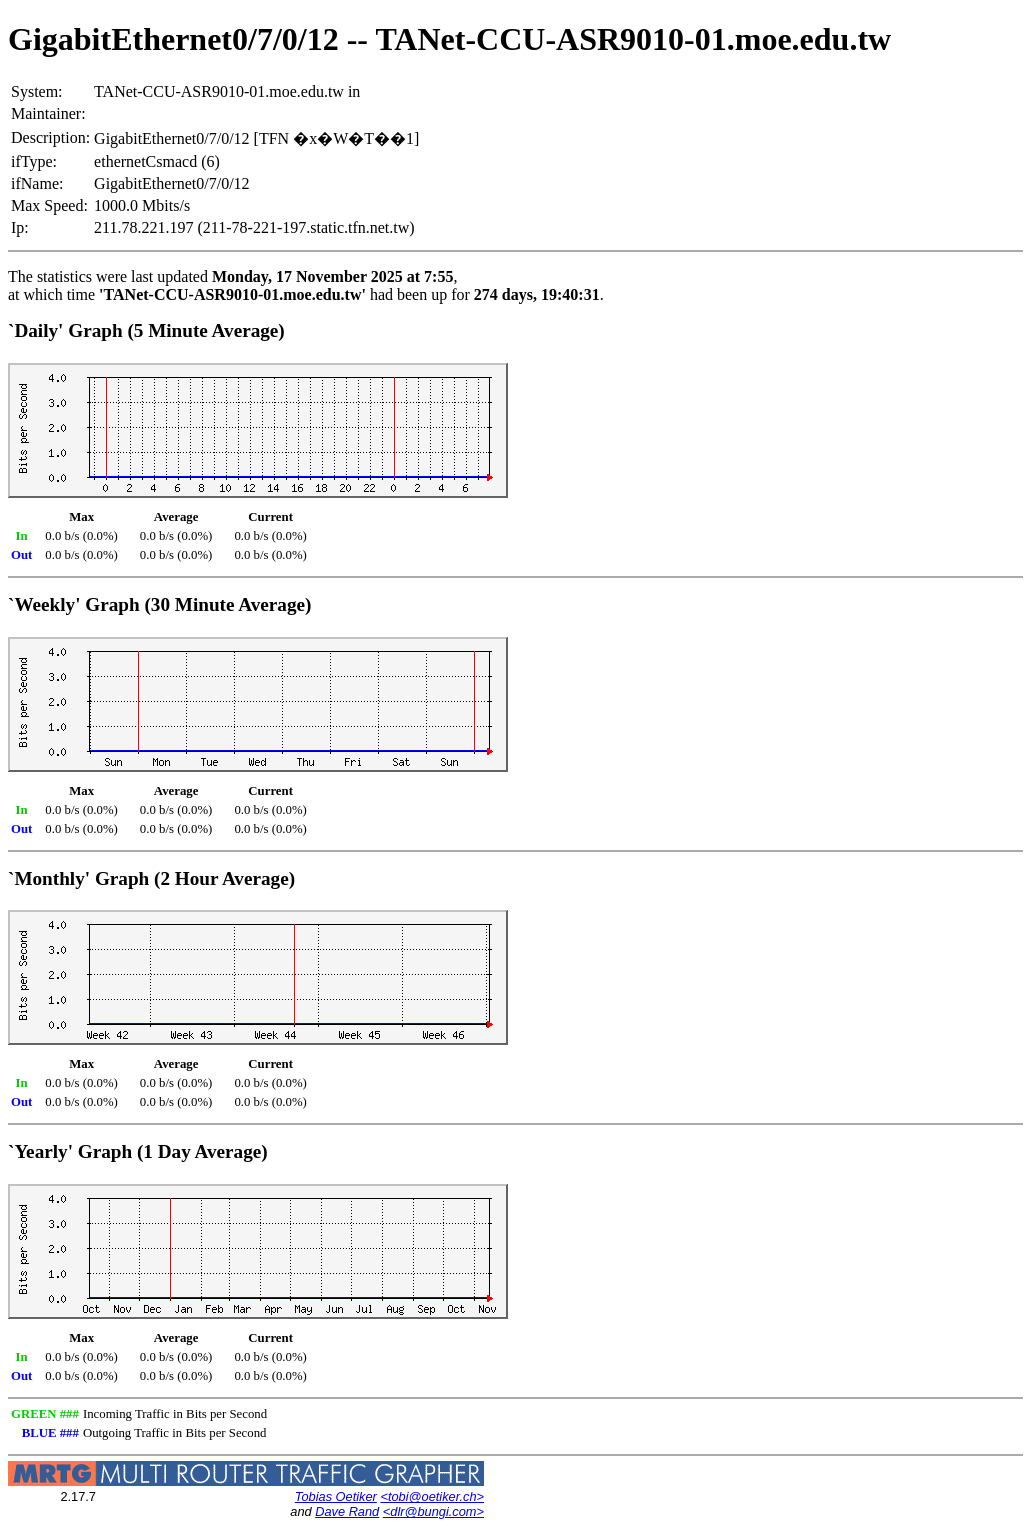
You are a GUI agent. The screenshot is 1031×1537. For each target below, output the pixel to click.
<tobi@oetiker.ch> (432, 1496)
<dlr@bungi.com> (433, 1511)
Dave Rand (347, 1511)
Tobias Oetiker (336, 1496)
